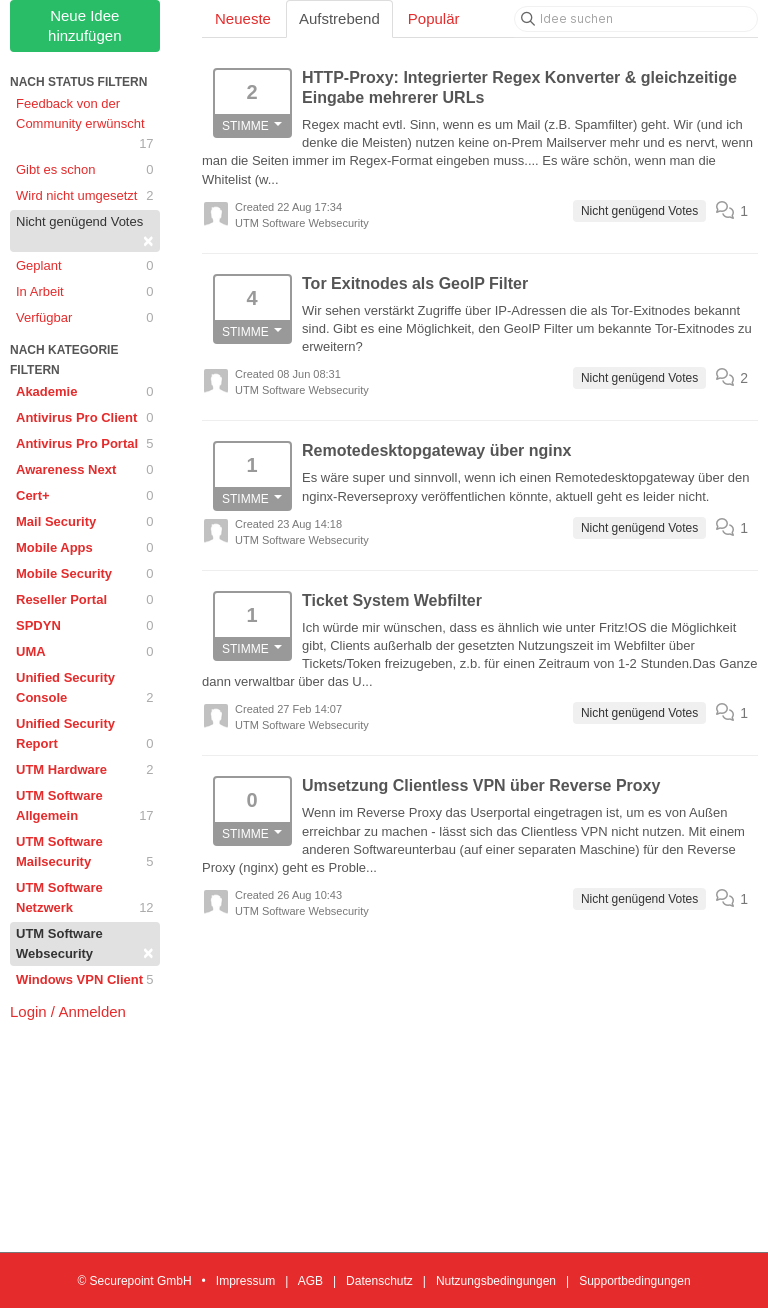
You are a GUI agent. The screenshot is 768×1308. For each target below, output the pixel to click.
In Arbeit (85, 292)
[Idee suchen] (636, 19)
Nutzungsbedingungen (496, 1281)
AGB (310, 1281)
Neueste (243, 18)
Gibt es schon (85, 170)
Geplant (85, 266)
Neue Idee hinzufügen (84, 25)
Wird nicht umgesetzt (85, 196)
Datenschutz (379, 1281)
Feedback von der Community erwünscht (85, 125)
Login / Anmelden (68, 1011)
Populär (434, 18)
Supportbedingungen (634, 1281)
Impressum (245, 1281)
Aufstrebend (339, 18)
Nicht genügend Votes (85, 232)
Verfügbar (85, 318)
